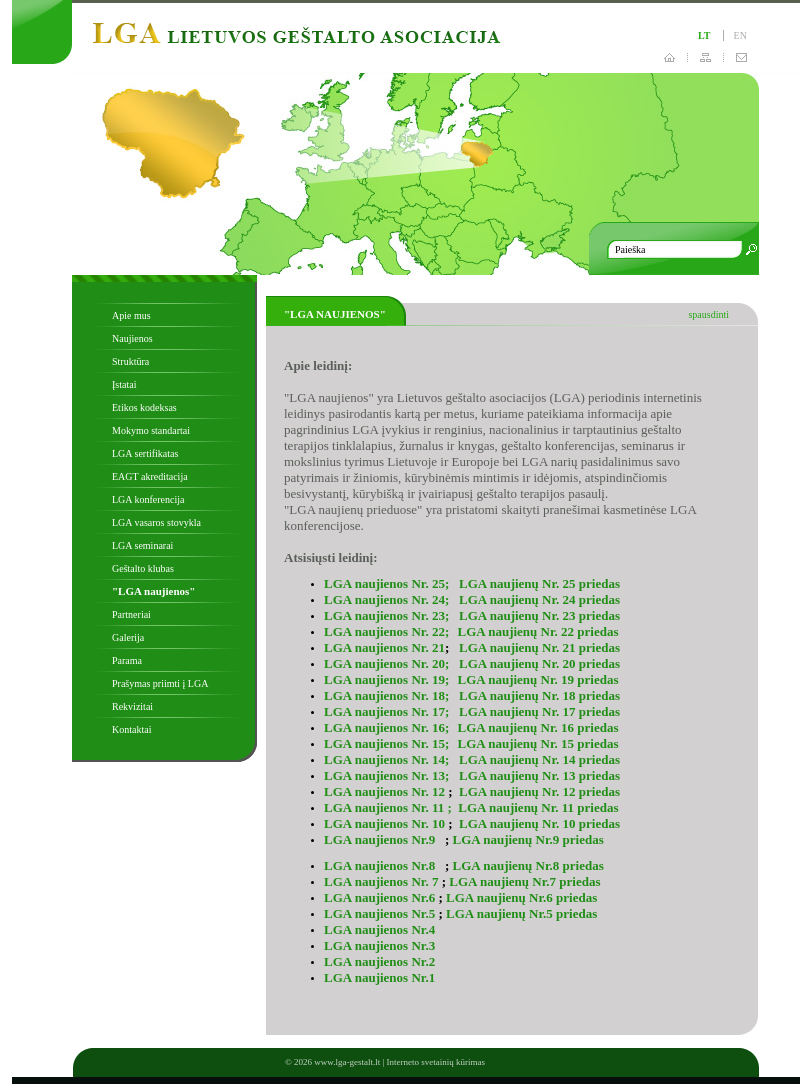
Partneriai (131, 614)
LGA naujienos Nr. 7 (381, 881)
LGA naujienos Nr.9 (381, 839)
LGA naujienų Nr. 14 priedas (539, 759)
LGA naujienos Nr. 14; (388, 759)
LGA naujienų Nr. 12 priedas (539, 791)
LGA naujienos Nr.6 (379, 897)
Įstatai (124, 384)
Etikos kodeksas (144, 407)
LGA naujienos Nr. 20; (388, 663)
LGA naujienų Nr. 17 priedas (539, 711)
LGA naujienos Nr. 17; (388, 711)
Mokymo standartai (151, 430)
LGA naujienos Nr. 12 (384, 791)
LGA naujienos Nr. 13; (388, 775)
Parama (127, 660)
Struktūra (130, 361)
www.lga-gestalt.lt (347, 1062)
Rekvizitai (132, 706)
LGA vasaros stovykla (156, 522)
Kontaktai (131, 729)
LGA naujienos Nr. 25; (386, 583)
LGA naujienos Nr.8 (381, 865)
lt (704, 35)
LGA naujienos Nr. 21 (384, 647)
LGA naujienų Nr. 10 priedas (539, 823)
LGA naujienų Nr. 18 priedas (539, 695)
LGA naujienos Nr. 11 (385, 807)
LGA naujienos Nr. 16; (388, 727)
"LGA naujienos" (153, 591)
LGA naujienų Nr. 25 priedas (539, 583)
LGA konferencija (148, 499)
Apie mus (131, 315)
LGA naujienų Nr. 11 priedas (538, 807)
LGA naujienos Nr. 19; (386, 679)
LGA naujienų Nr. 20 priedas (539, 663)
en (740, 35)
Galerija (128, 637)
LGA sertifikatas (145, 453)
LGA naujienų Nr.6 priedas (521, 897)
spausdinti (708, 314)
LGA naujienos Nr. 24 (384, 599)
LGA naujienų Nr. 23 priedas (538, 615)
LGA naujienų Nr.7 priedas (524, 881)
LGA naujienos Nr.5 (379, 913)
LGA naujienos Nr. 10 (384, 823)
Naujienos (132, 338)
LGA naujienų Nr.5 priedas (521, 913)
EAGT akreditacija (150, 476)
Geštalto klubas (143, 568)
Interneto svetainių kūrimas (436, 1062)
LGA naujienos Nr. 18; (386, 695)
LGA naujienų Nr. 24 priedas (539, 599)
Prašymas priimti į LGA (160, 683)
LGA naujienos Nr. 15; (386, 743)
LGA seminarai (142, 545)
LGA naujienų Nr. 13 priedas (539, 775)
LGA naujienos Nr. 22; (386, 631)
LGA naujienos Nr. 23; (388, 615)
